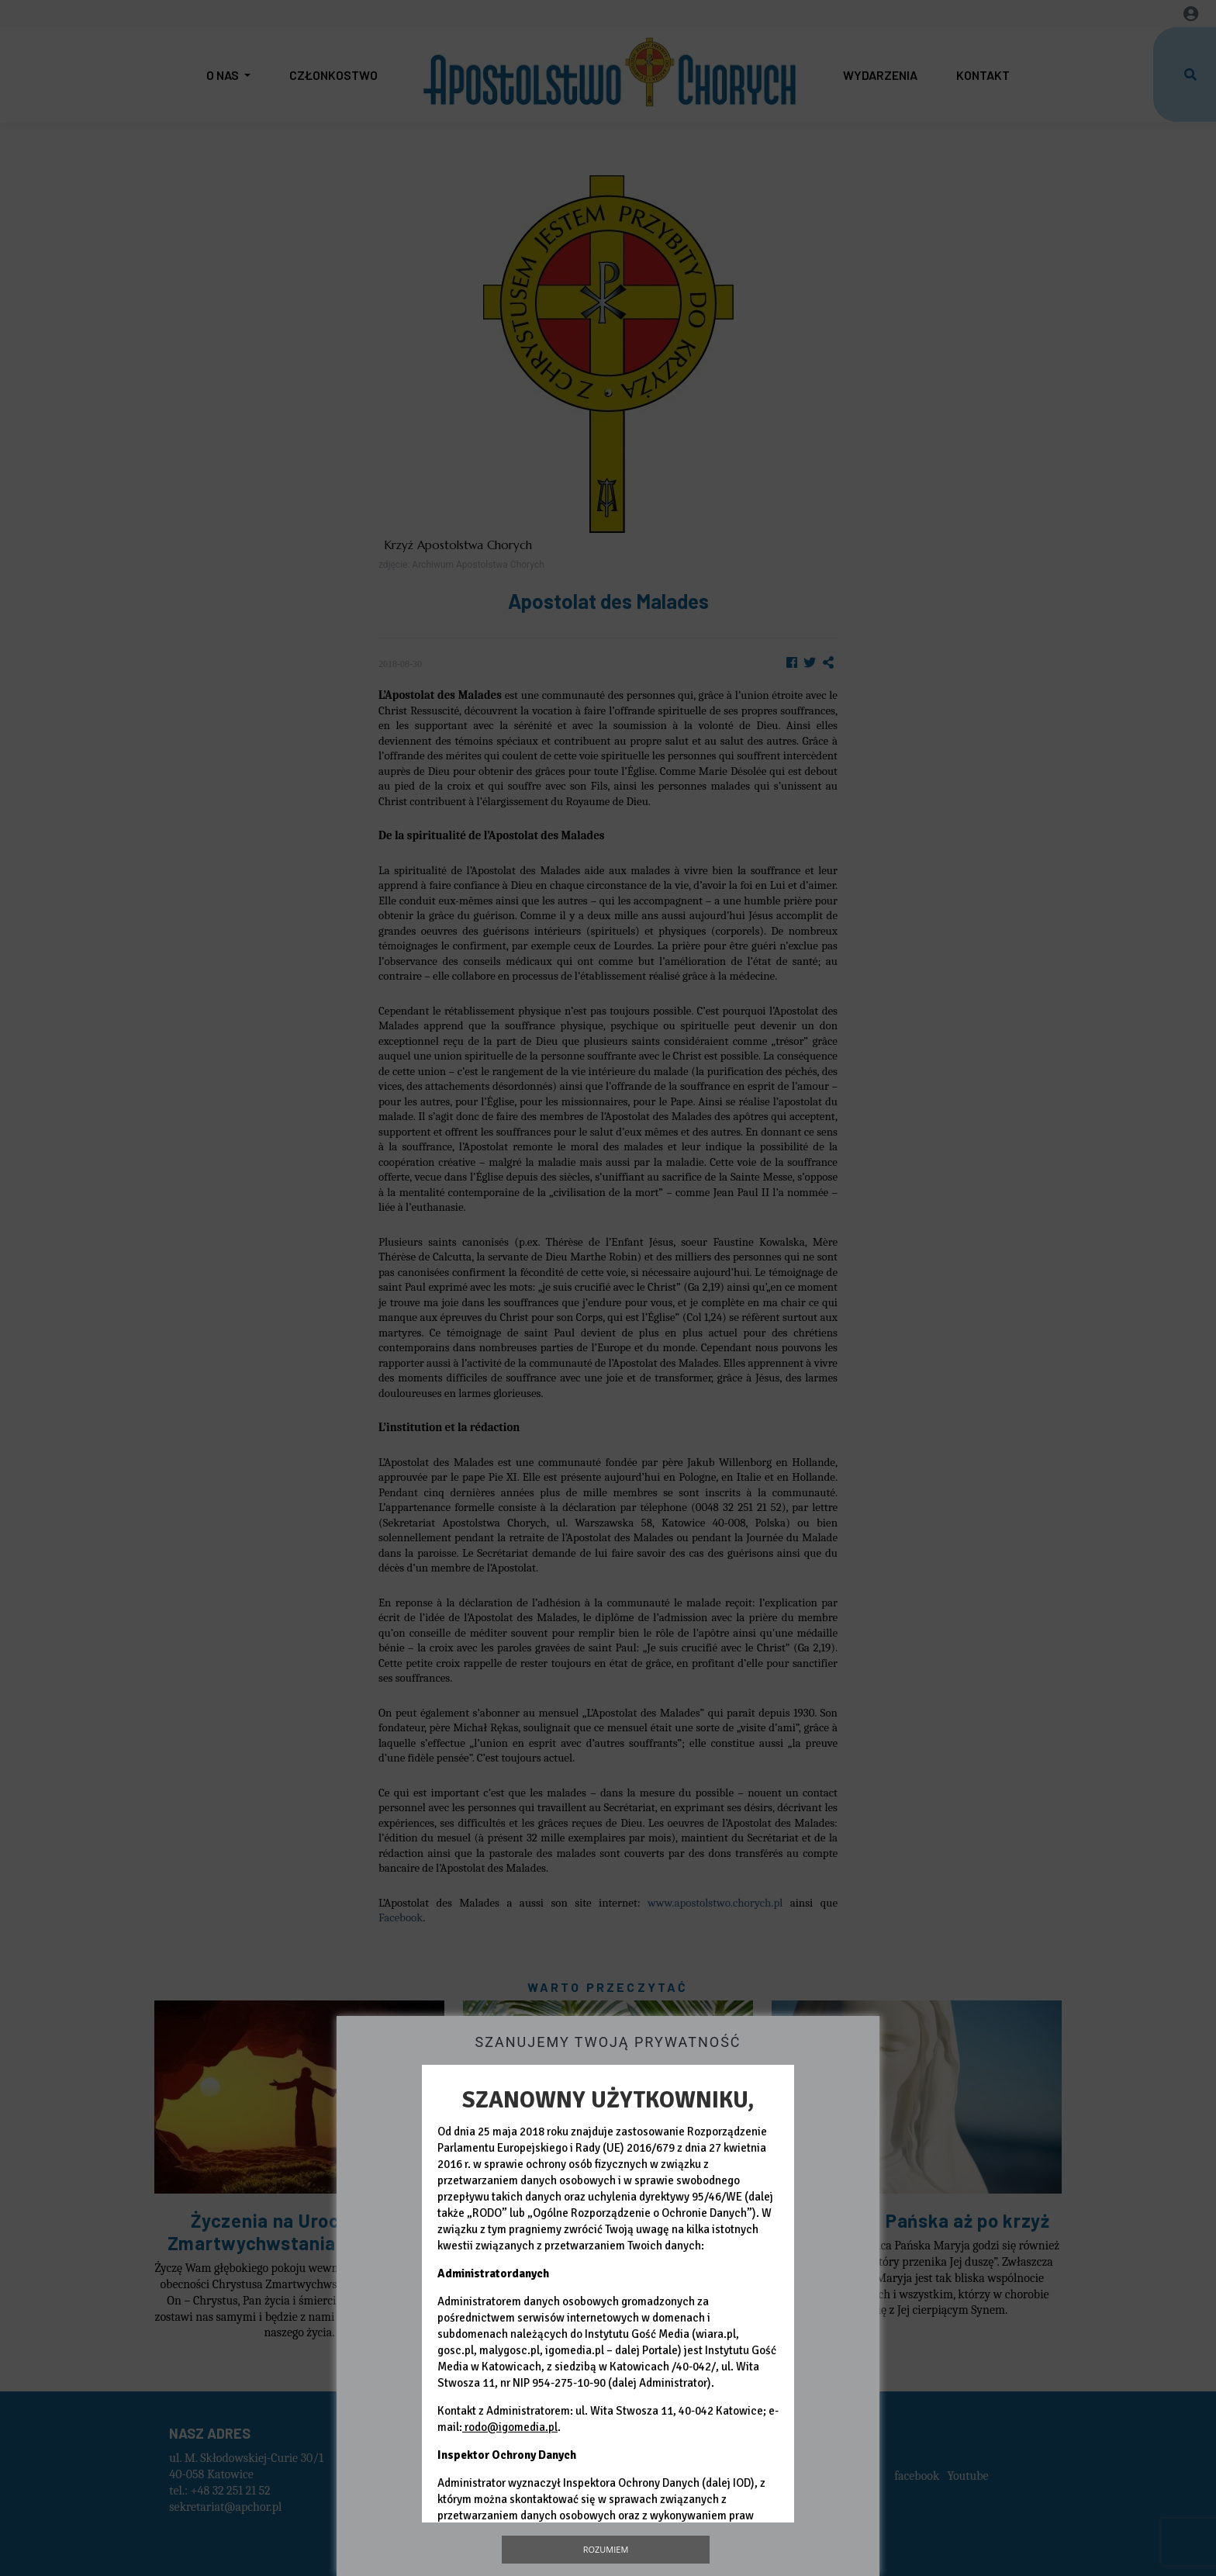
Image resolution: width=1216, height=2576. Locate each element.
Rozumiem (606, 2549)
